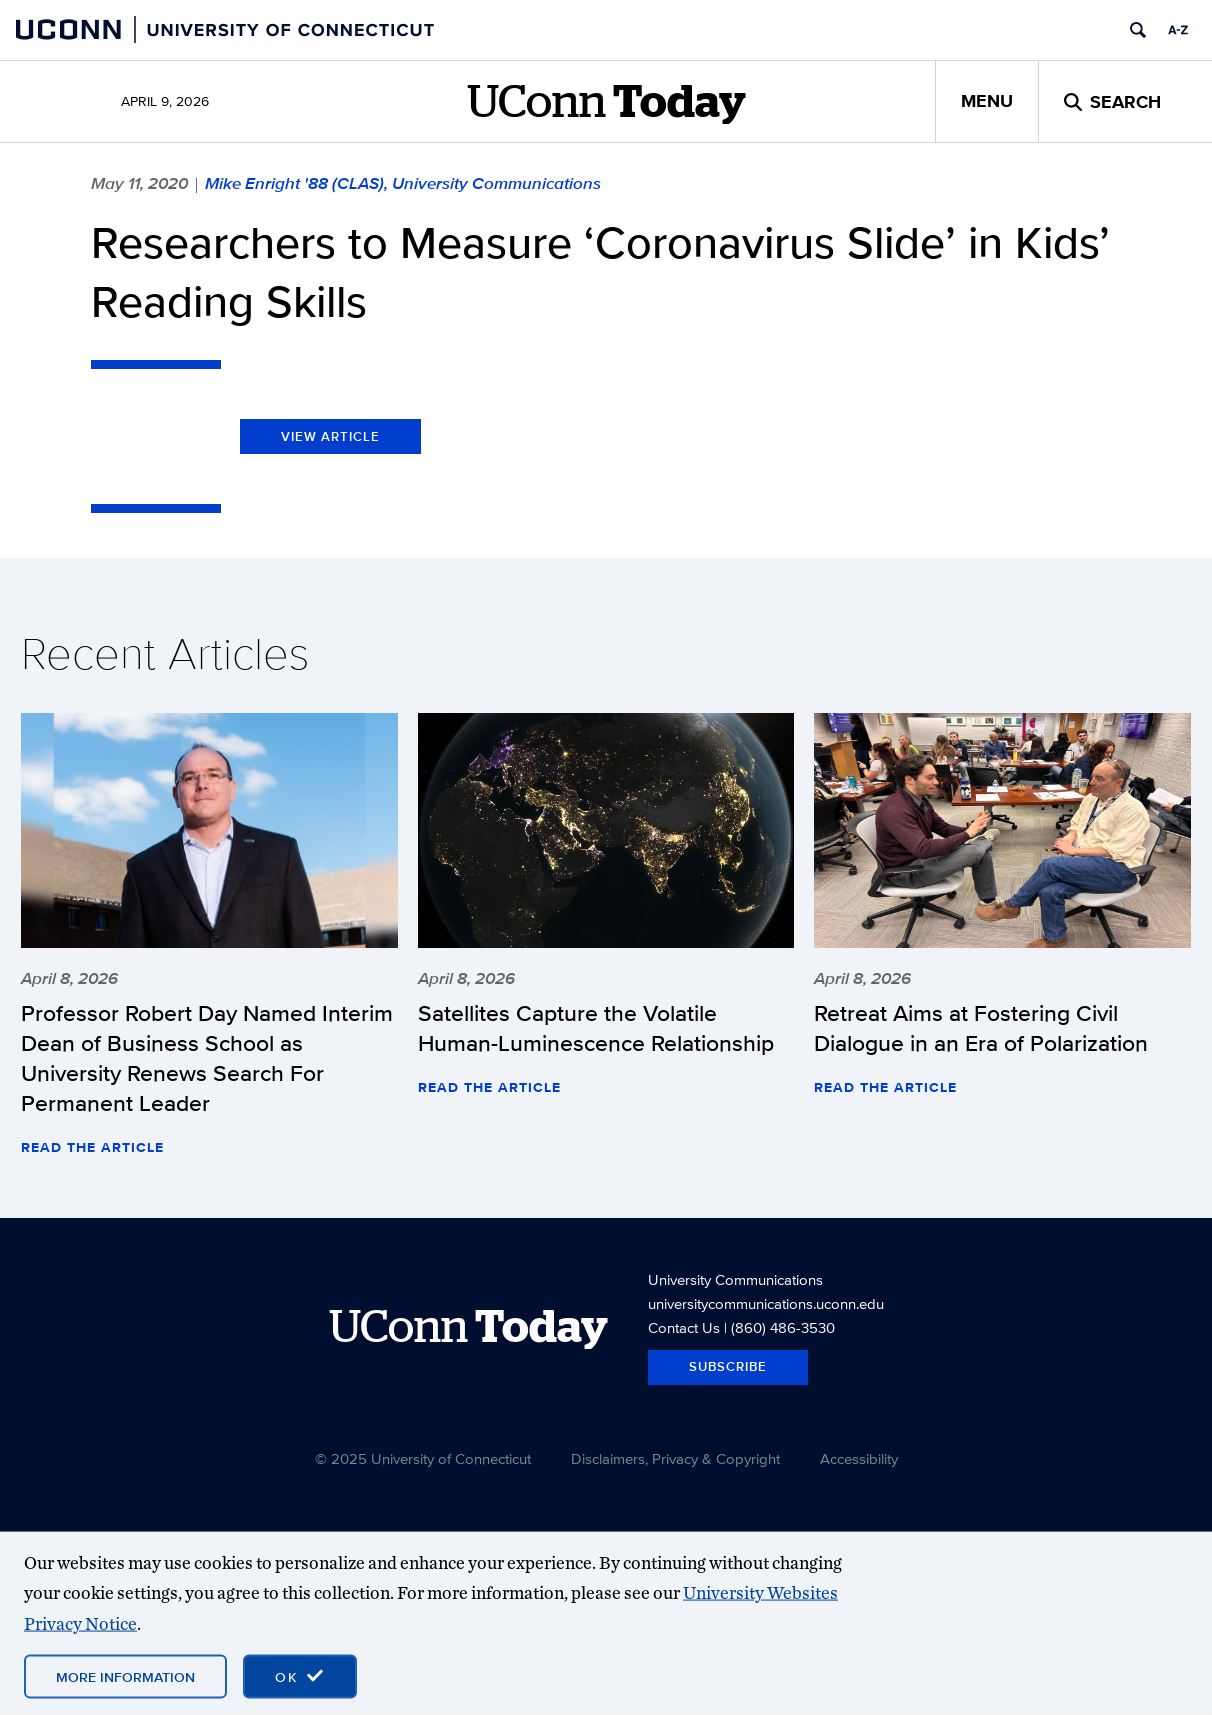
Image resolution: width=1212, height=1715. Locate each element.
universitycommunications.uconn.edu (766, 1303)
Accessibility (859, 1458)
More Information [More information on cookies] (125, 1677)
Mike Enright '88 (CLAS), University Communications (403, 183)
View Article (330, 436)
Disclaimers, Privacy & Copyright (675, 1458)
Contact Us (684, 1327)
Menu (987, 101)
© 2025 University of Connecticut (423, 1458)
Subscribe (728, 1366)
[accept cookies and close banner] (300, 1677)
